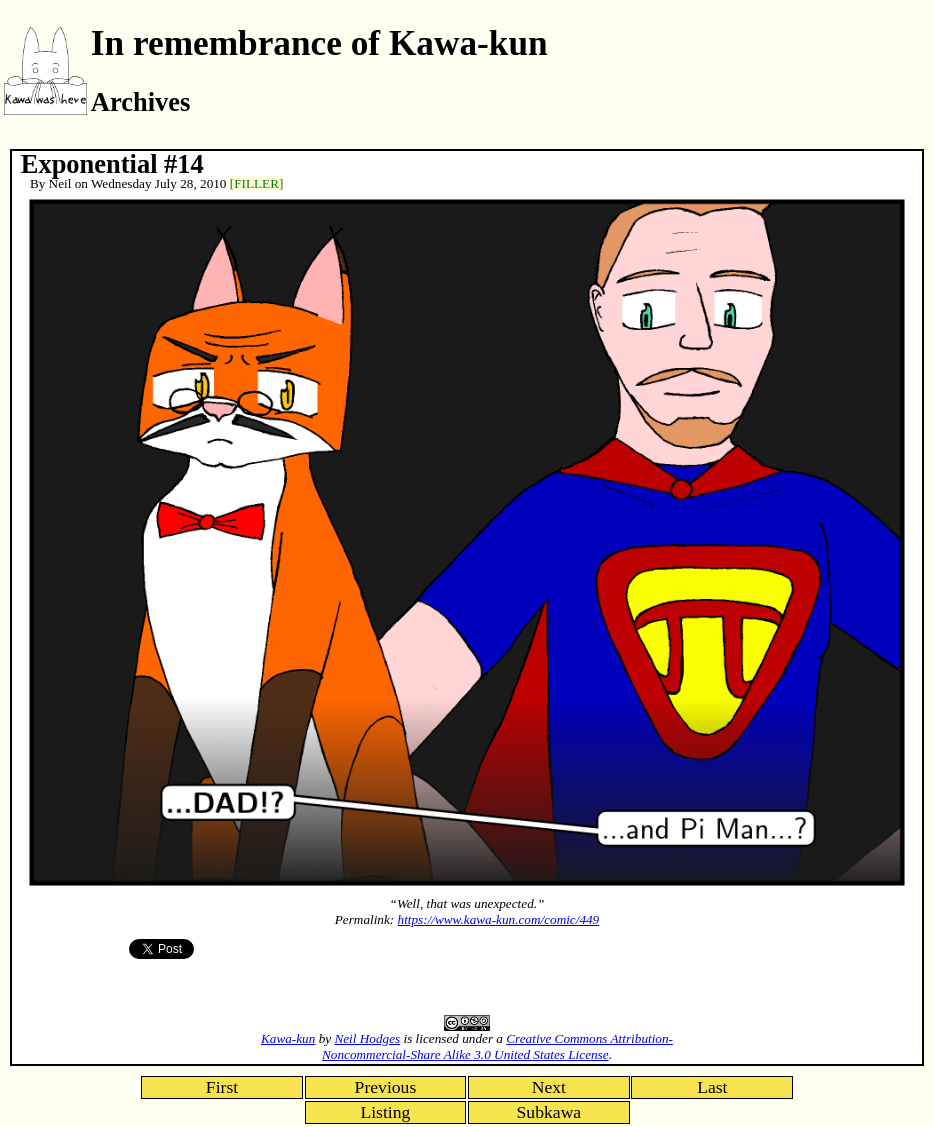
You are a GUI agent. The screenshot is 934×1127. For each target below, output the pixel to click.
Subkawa (549, 1112)
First (222, 1087)
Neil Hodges (367, 1038)
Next (549, 1087)
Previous (386, 1087)
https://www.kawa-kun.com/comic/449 (499, 919)
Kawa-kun (288, 1038)
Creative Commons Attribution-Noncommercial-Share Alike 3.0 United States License (497, 1046)
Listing (385, 1112)
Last (712, 1087)
